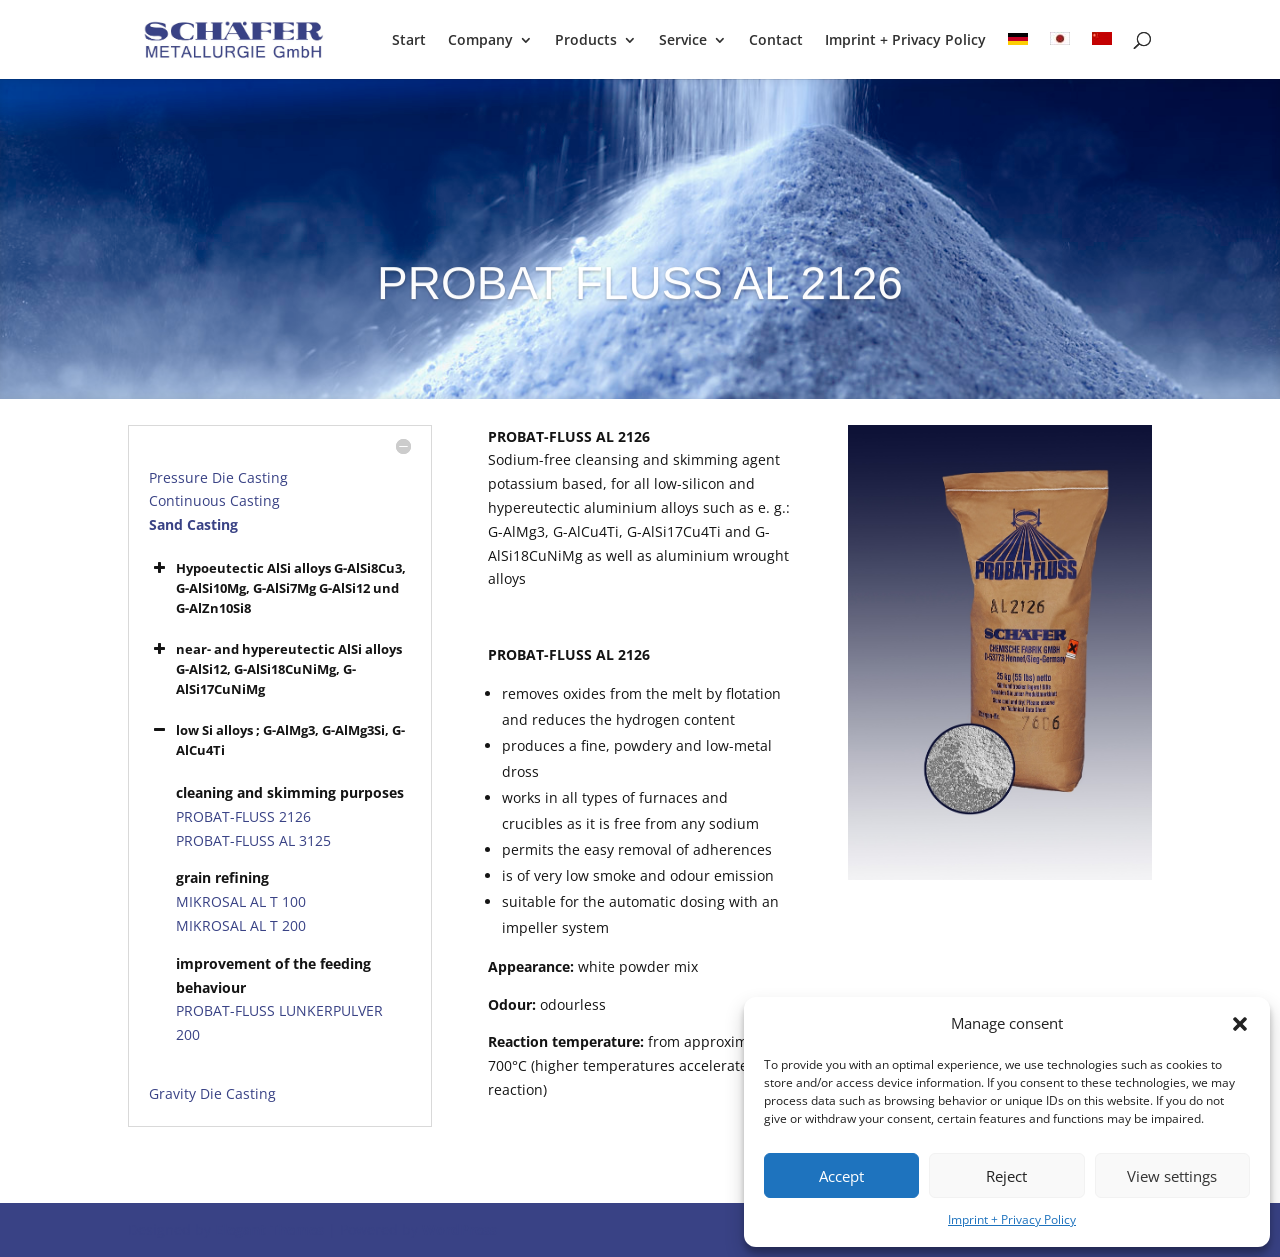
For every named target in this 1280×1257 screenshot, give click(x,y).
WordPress (459, 1229)
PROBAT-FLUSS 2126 (243, 816)
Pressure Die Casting (218, 477)
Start (409, 41)
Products (586, 41)
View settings (1172, 1176)
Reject (1006, 1176)
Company (480, 41)
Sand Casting (193, 524)
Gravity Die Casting (212, 1093)
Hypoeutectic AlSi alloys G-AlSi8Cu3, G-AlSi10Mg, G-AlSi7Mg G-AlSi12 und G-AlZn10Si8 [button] (277, 587)
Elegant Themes (269, 1229)
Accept (841, 1176)
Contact (776, 41)
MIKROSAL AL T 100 (241, 901)
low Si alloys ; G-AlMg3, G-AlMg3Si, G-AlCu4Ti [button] (277, 739)
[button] (1240, 1024)
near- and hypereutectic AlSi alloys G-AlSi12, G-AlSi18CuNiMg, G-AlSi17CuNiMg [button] (275, 668)
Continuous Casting (214, 500)
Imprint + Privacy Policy (1012, 1219)
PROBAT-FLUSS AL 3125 (253, 840)
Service (683, 41)
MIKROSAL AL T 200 (241, 925)
